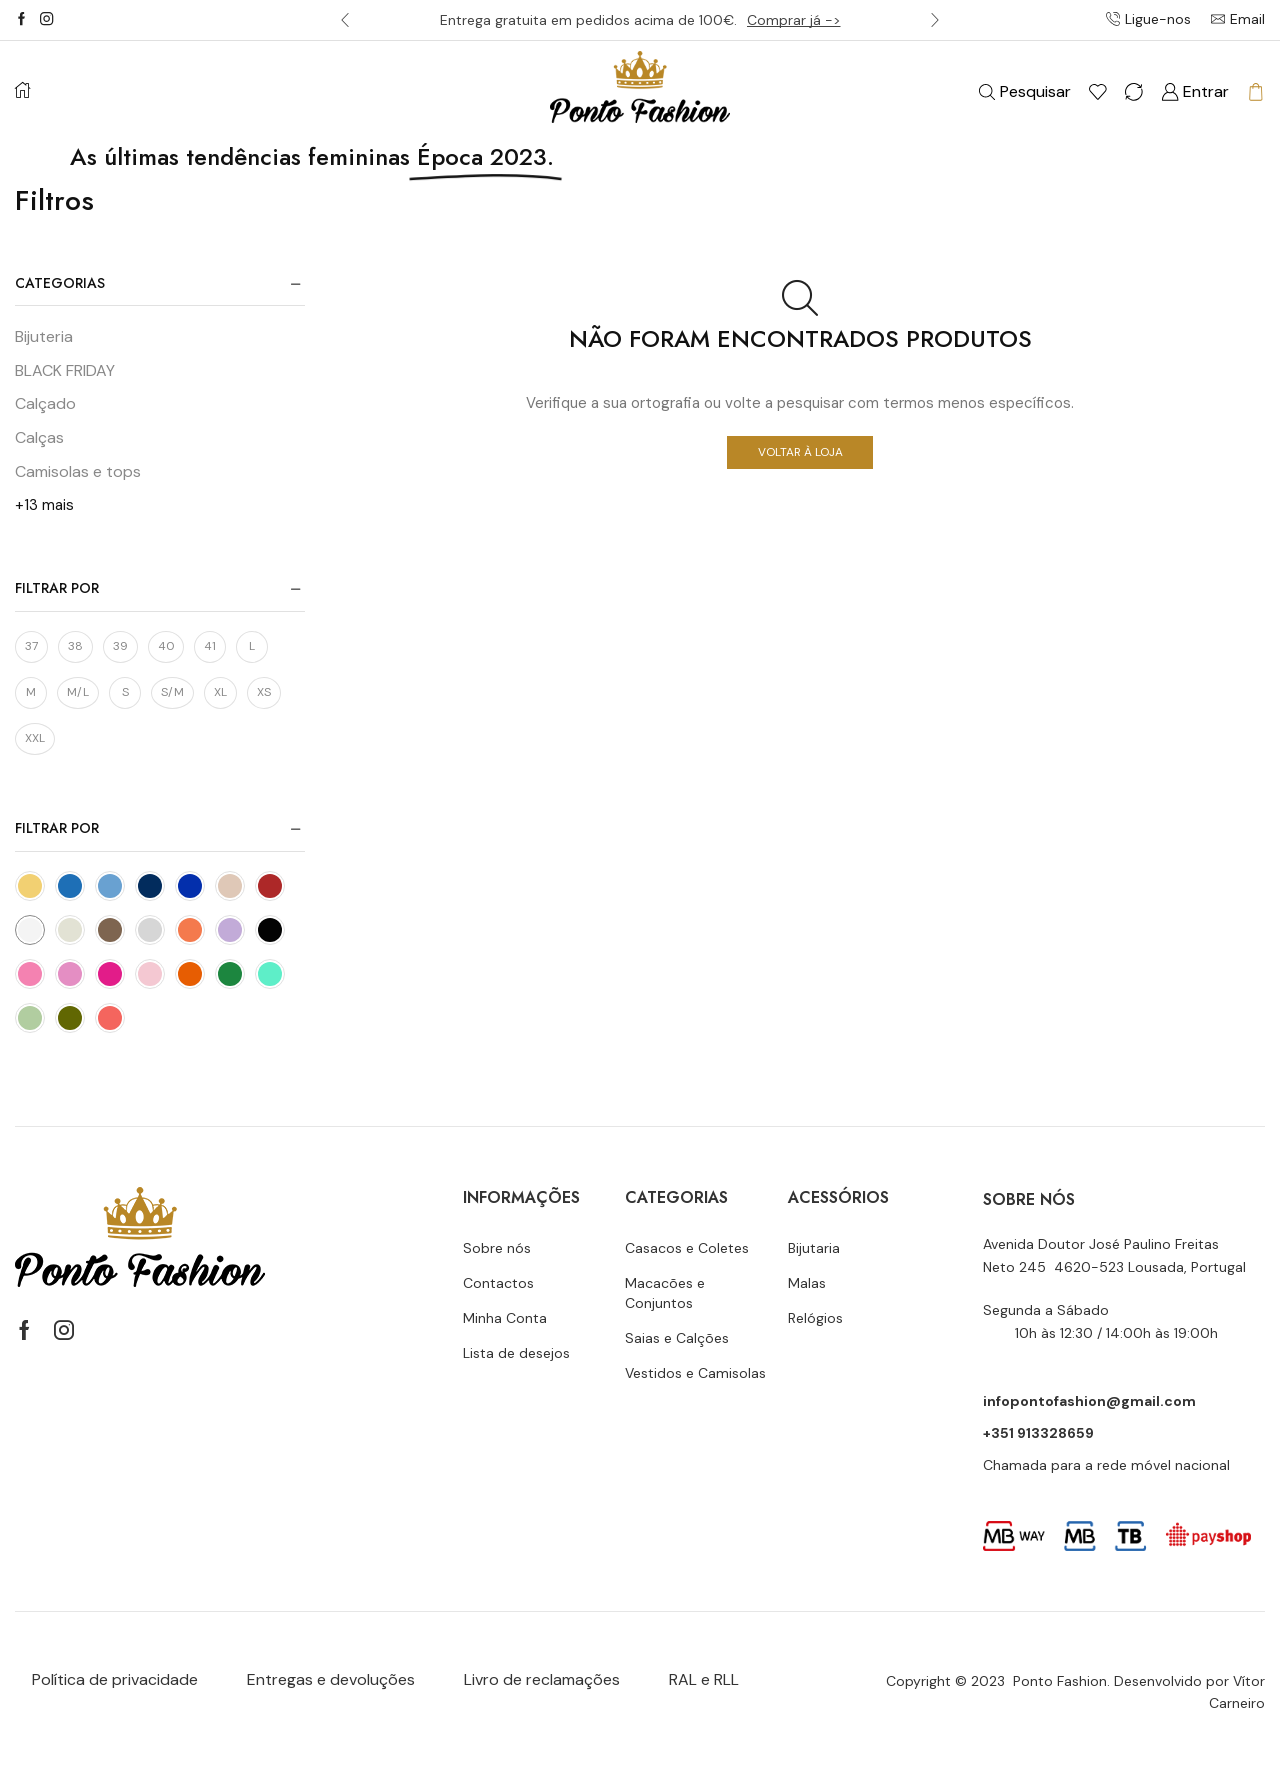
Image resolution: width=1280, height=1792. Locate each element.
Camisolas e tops (78, 471)
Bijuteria (44, 336)
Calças (39, 437)
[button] (345, 20)
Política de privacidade (115, 1679)
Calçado (45, 403)
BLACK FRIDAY (65, 370)
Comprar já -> (794, 20)
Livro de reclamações (542, 1679)
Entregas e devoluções (331, 1679)
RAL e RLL (704, 1679)
